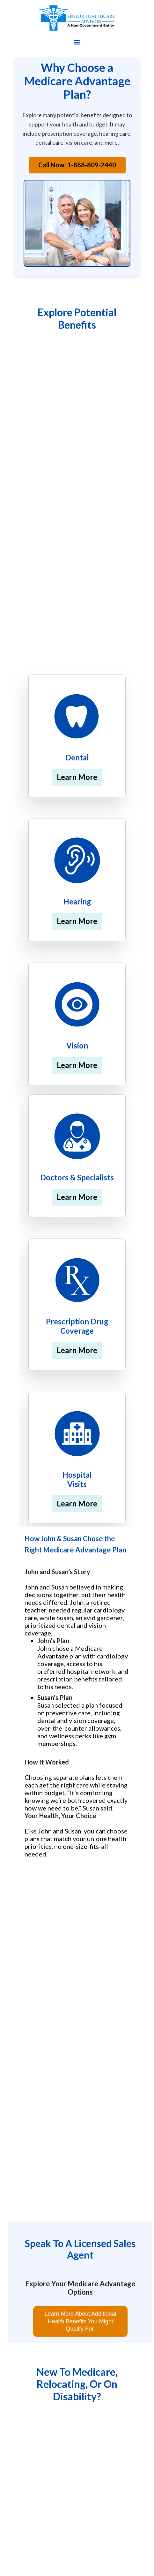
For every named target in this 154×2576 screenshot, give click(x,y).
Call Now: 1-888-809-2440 (77, 165)
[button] (77, 42)
